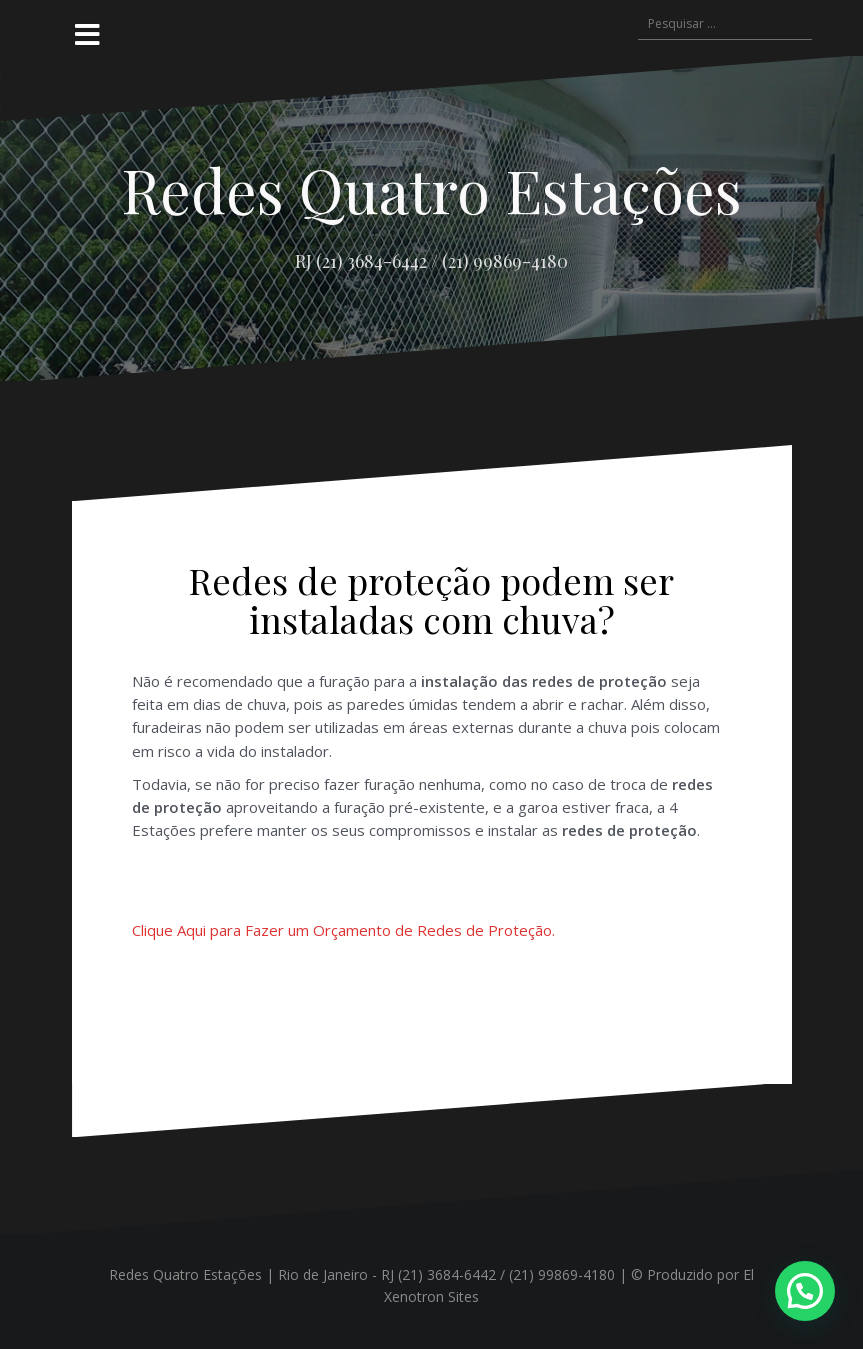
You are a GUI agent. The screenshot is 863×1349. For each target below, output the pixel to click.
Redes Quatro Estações (431, 189)
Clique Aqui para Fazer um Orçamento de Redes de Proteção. (343, 930)
